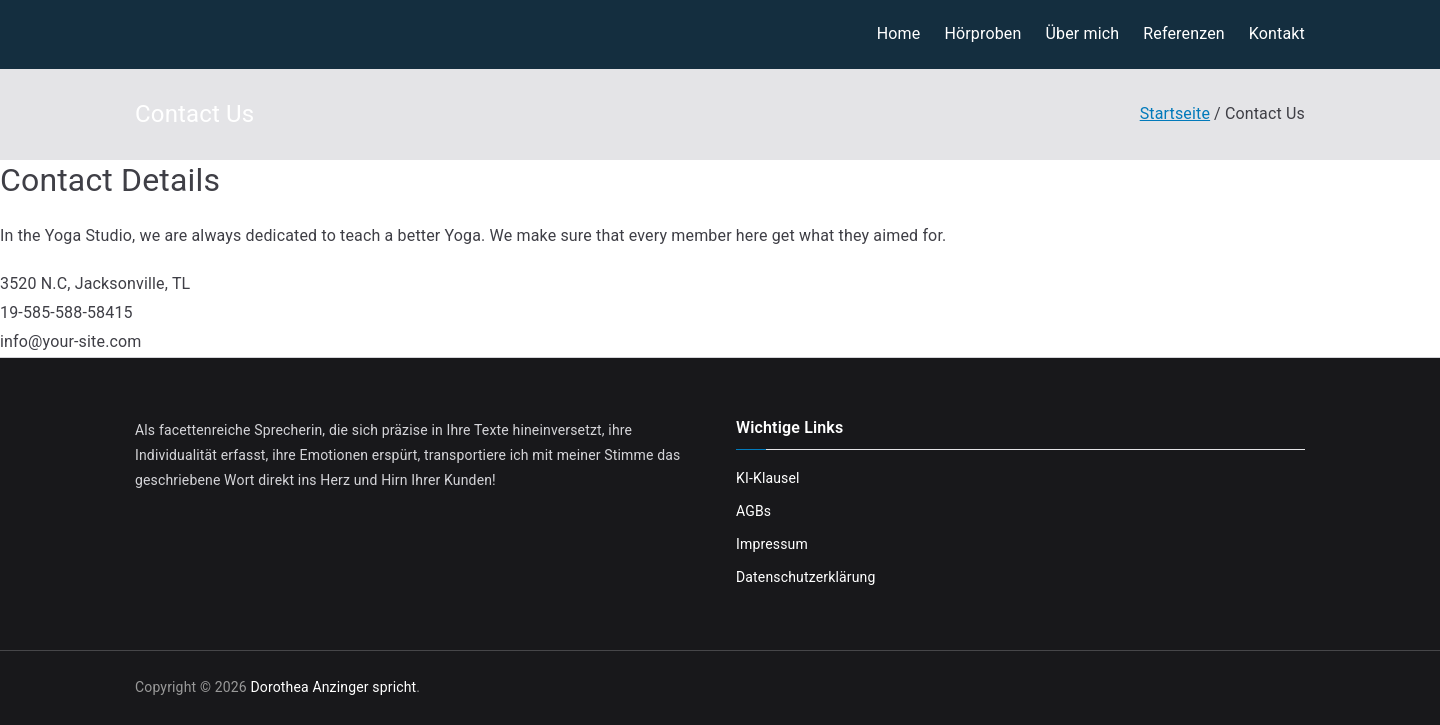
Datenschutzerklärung (805, 577)
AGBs (753, 511)
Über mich (1082, 33)
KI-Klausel (768, 478)
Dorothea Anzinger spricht (333, 687)
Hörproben (982, 33)
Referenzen (1184, 33)
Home (899, 33)
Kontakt (1277, 33)
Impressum (772, 544)
